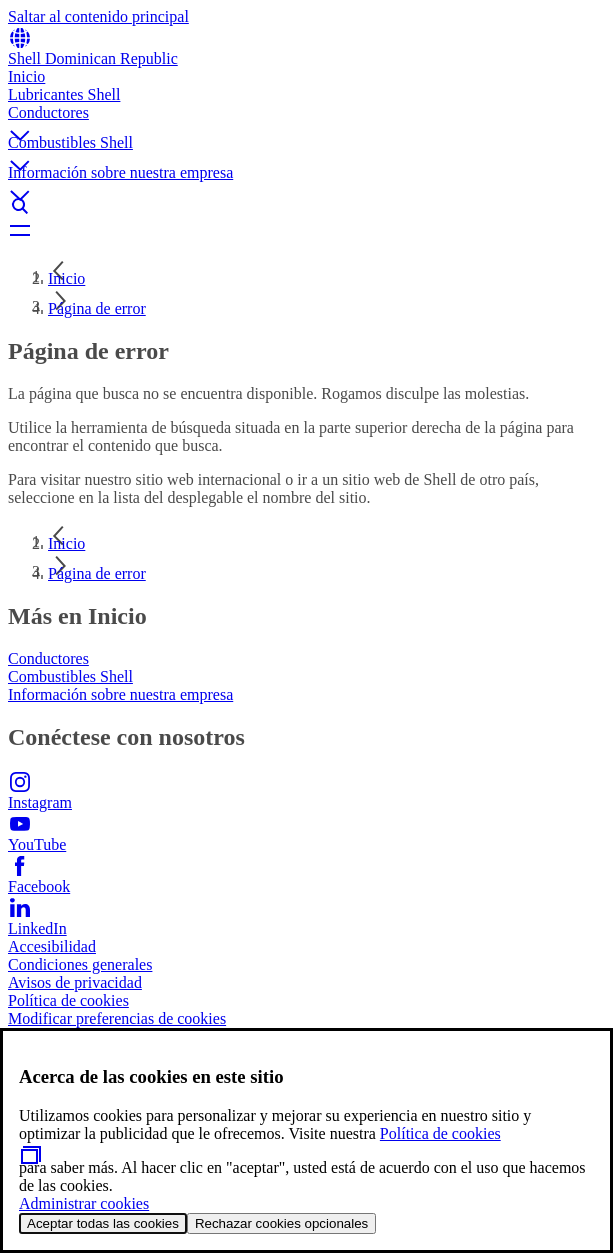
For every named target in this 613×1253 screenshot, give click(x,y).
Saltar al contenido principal (98, 16)
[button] (306, 119)
